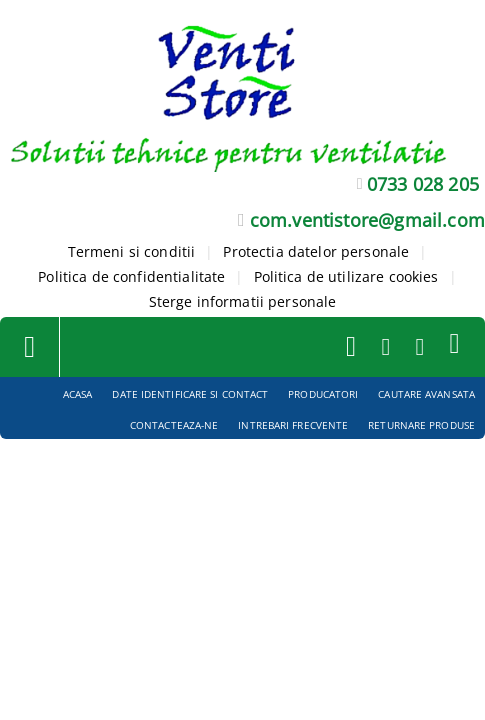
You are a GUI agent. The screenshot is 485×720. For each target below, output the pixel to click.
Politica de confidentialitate (131, 276)
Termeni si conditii (132, 251)
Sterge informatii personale (243, 301)
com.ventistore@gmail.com (367, 220)
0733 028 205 (423, 184)
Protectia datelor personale (316, 251)
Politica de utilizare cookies (346, 276)
